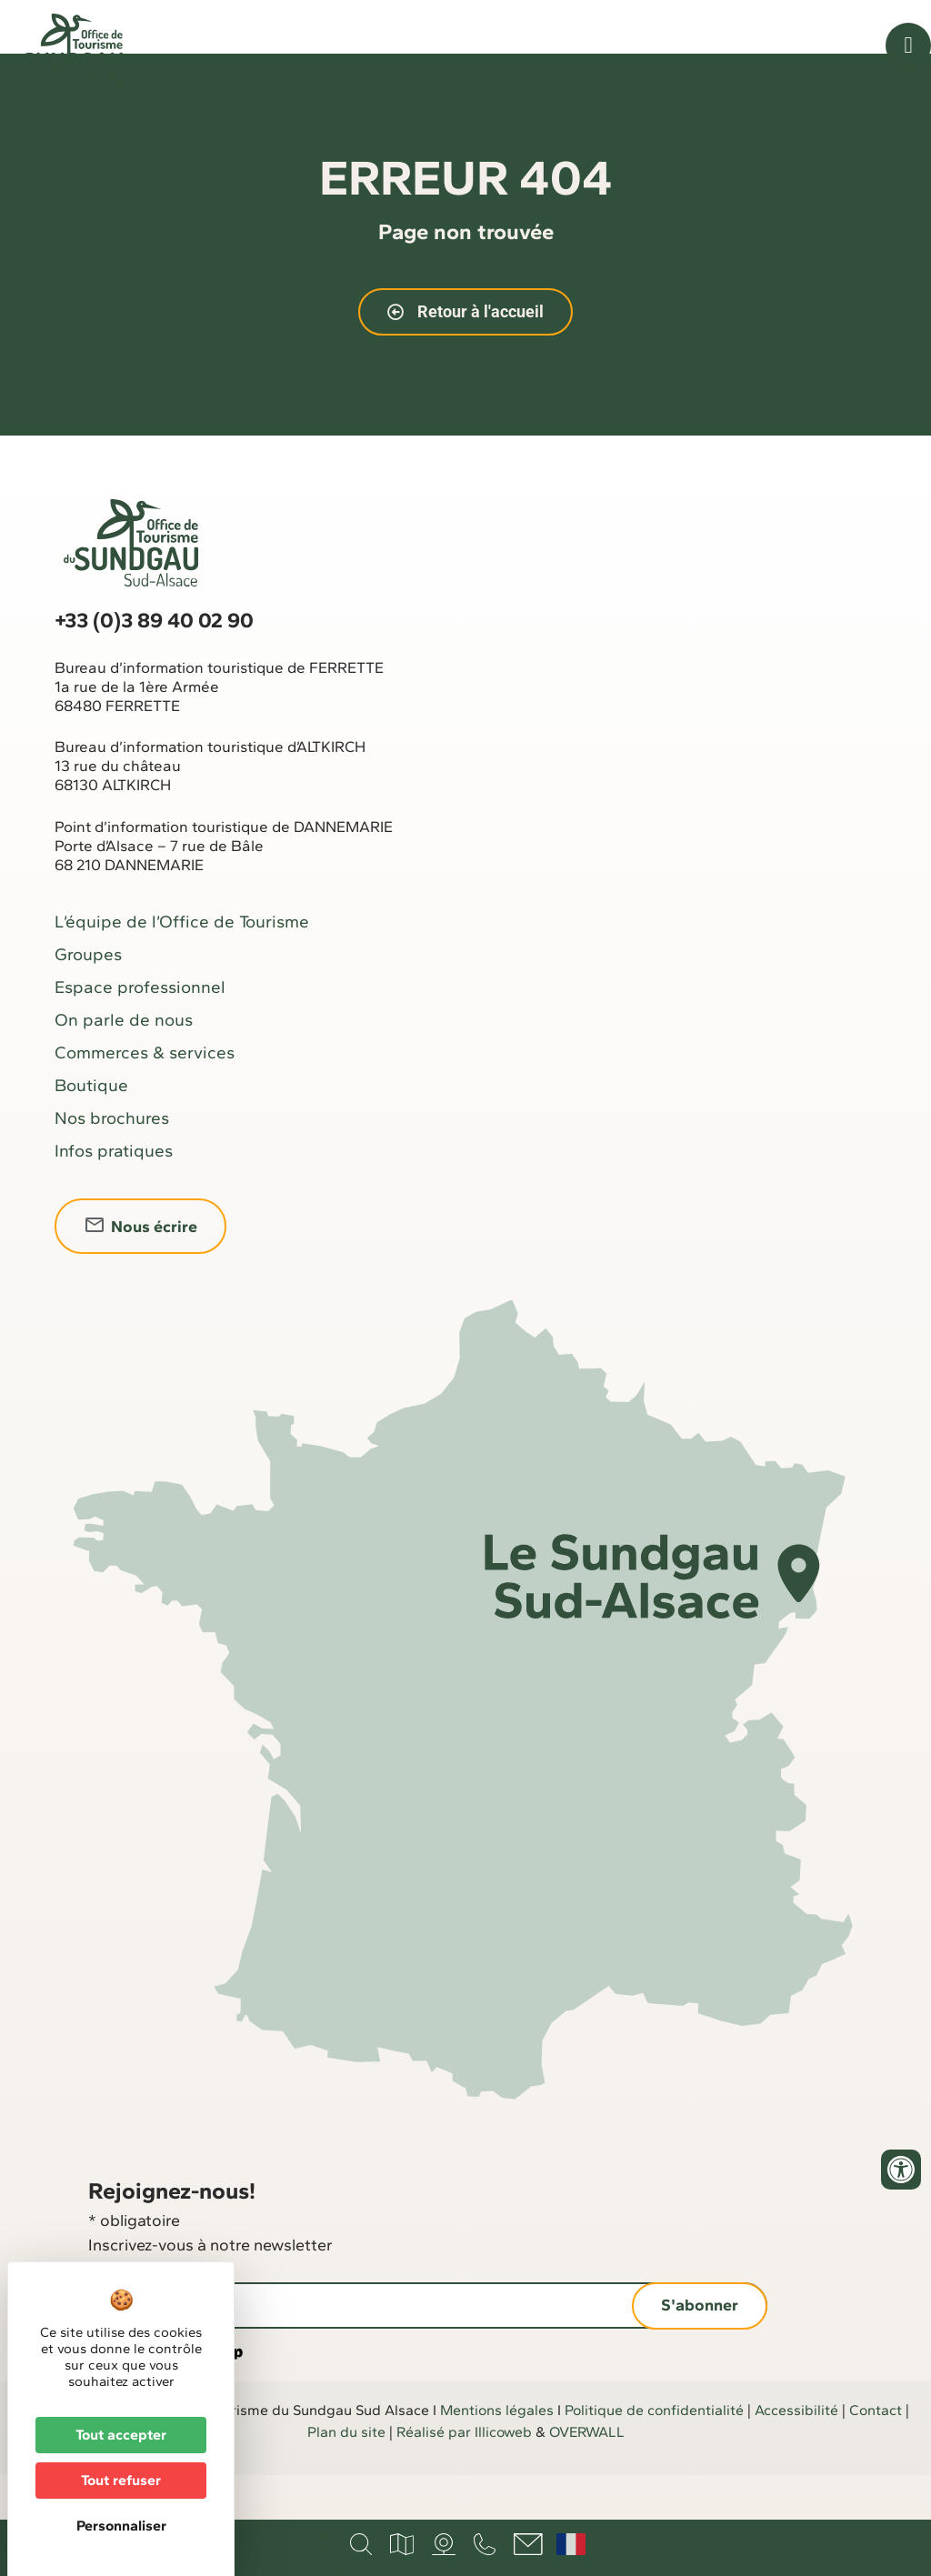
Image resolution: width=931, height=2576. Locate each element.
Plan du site (346, 2477)
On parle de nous (124, 1065)
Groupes (88, 999)
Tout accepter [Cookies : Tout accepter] (120, 2434)
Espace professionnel (140, 1032)
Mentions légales (497, 2455)
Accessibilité (796, 2455)
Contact (875, 2455)
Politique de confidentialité (654, 2455)
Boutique (91, 1130)
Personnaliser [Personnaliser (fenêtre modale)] (121, 2525)
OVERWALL (587, 2477)
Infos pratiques (114, 1196)
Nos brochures (112, 1163)
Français (571, 2544)
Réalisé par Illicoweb (464, 2477)
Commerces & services (145, 1098)
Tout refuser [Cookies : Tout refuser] (121, 2480)
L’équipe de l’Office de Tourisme (182, 967)
